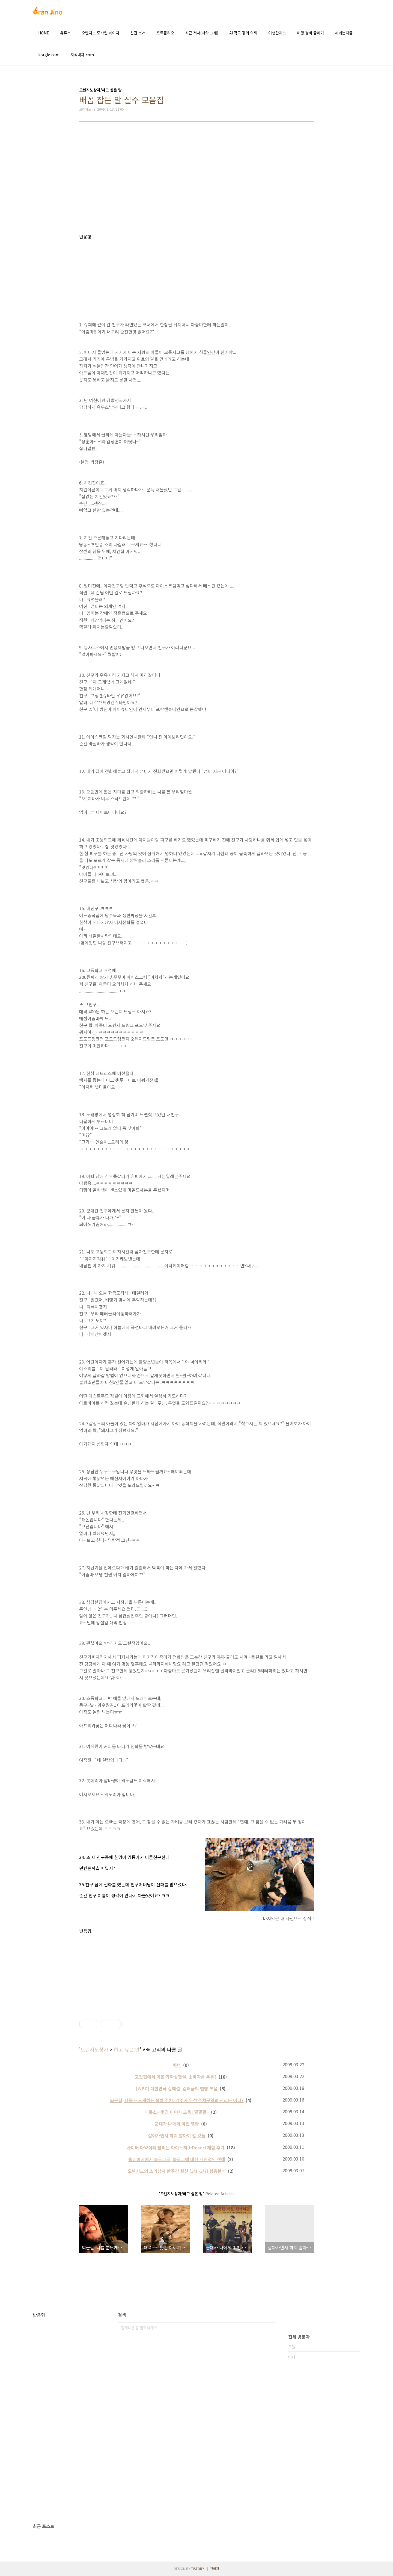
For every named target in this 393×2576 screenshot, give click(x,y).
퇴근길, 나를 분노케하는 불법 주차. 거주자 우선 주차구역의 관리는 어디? (176, 2100)
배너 (177, 2065)
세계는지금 (344, 33)
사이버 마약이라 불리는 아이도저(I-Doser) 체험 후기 (176, 2147)
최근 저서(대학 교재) (201, 33)
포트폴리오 (165, 33)
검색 (269, 2328)
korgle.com (48, 54)
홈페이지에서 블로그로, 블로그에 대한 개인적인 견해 (176, 2159)
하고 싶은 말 (127, 2049)
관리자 (214, 2568)
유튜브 (65, 33)
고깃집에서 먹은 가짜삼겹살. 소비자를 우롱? (175, 2076)
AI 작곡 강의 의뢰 (243, 33)
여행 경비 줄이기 (310, 33)
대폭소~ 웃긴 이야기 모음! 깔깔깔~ (177, 2112)
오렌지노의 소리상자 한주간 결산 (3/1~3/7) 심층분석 (177, 2171)
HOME (43, 33)
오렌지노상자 (94, 2049)
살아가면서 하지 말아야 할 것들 (177, 2135)
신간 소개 (137, 33)
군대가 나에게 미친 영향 (177, 2123)
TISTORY (197, 2568)
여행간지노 (277, 33)
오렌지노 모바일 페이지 (100, 33)
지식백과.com (82, 54)
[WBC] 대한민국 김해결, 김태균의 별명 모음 (177, 2088)
